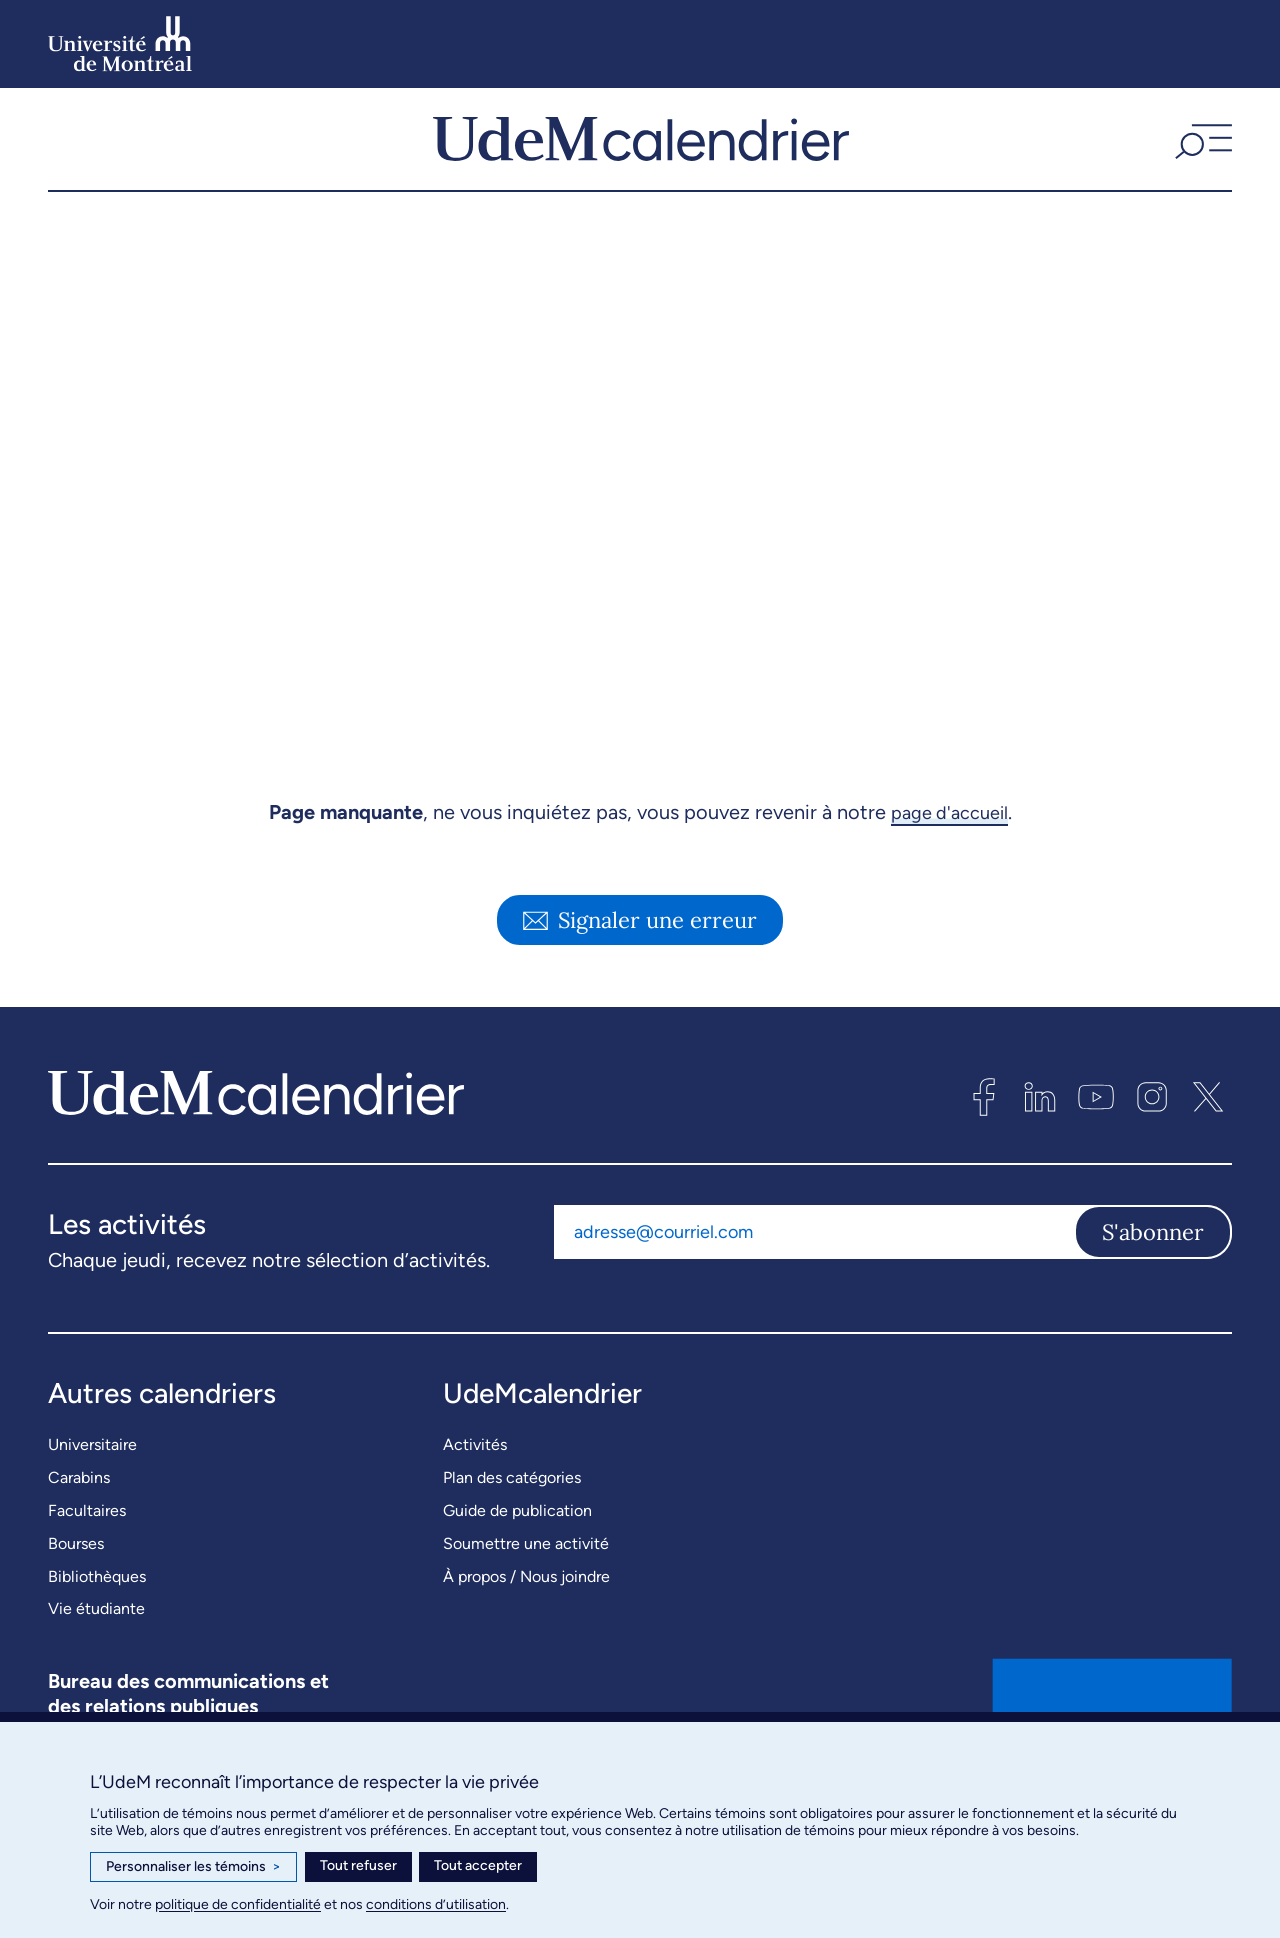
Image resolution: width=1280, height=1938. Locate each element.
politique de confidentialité (238, 1904)
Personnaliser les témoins (193, 1867)
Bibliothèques (97, 1615)
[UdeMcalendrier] (641, 159)
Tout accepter (478, 1865)
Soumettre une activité (526, 1582)
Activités (475, 1484)
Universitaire (92, 1484)
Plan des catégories (512, 1517)
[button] (1201, 159)
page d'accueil (949, 852)
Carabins (79, 1517)
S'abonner (1153, 1272)
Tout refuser (358, 1865)
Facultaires (87, 1550)
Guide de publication (517, 1550)
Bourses (76, 1582)
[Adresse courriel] (814, 1272)
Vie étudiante (96, 1648)
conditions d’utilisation (436, 1904)
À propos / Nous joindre (526, 1615)
